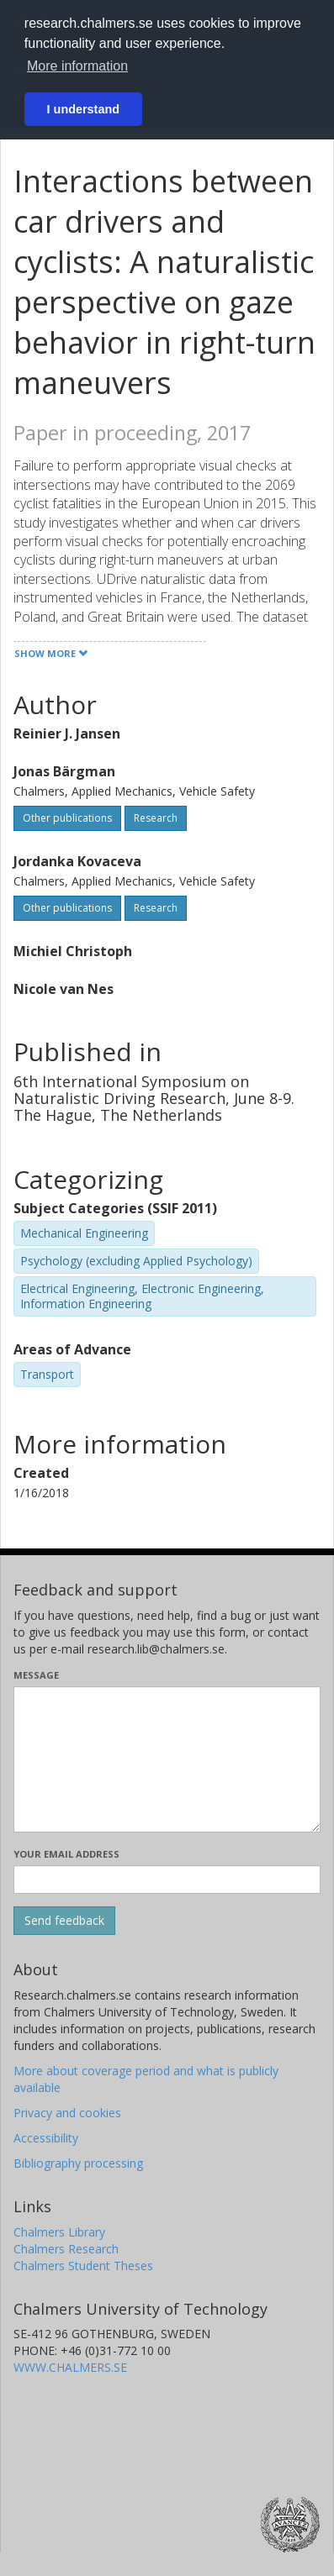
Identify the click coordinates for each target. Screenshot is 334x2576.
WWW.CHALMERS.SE (70, 2367)
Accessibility (45, 2138)
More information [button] (77, 66)
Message (36, 1675)
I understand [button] (83, 109)
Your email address (66, 1854)
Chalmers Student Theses (83, 2266)
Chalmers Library (59, 2232)
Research (156, 818)
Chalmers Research (66, 2249)
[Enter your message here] (167, 1759)
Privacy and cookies (67, 2113)
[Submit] (64, 1920)
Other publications (67, 818)
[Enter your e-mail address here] (167, 1879)
